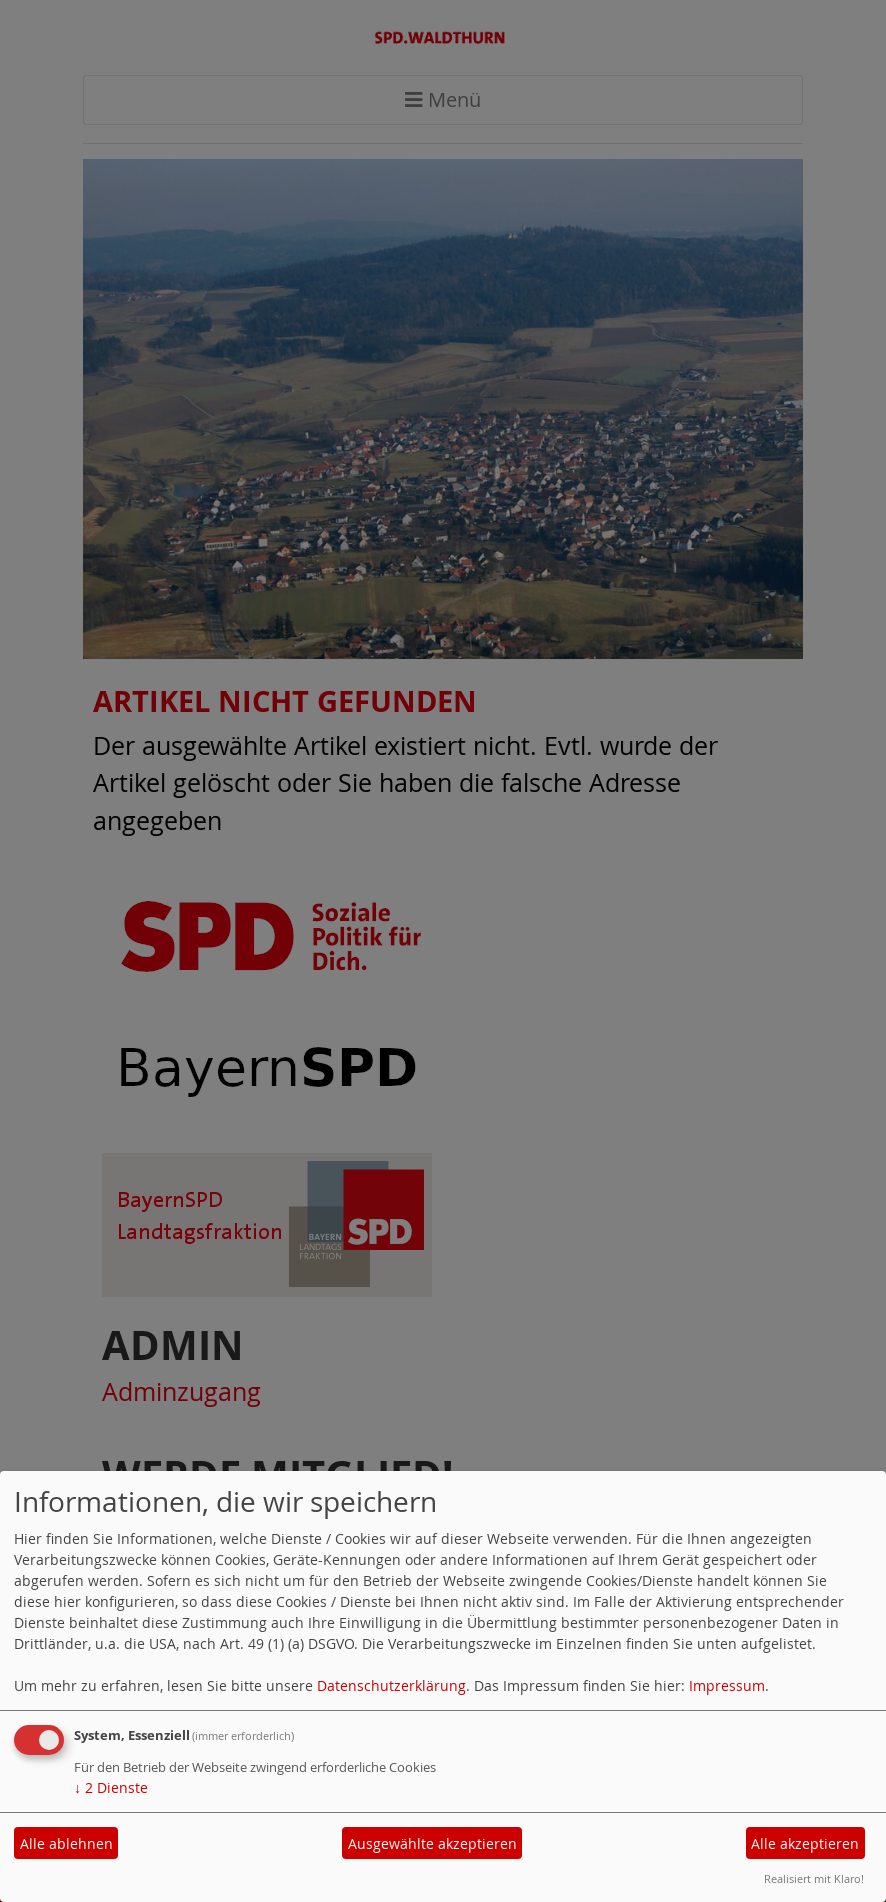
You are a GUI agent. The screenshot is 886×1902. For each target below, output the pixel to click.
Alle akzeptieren (805, 1843)
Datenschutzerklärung (391, 1685)
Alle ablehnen (66, 1843)
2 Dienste (111, 1787)
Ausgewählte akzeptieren (432, 1843)
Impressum (727, 1685)
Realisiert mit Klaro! (814, 1878)
